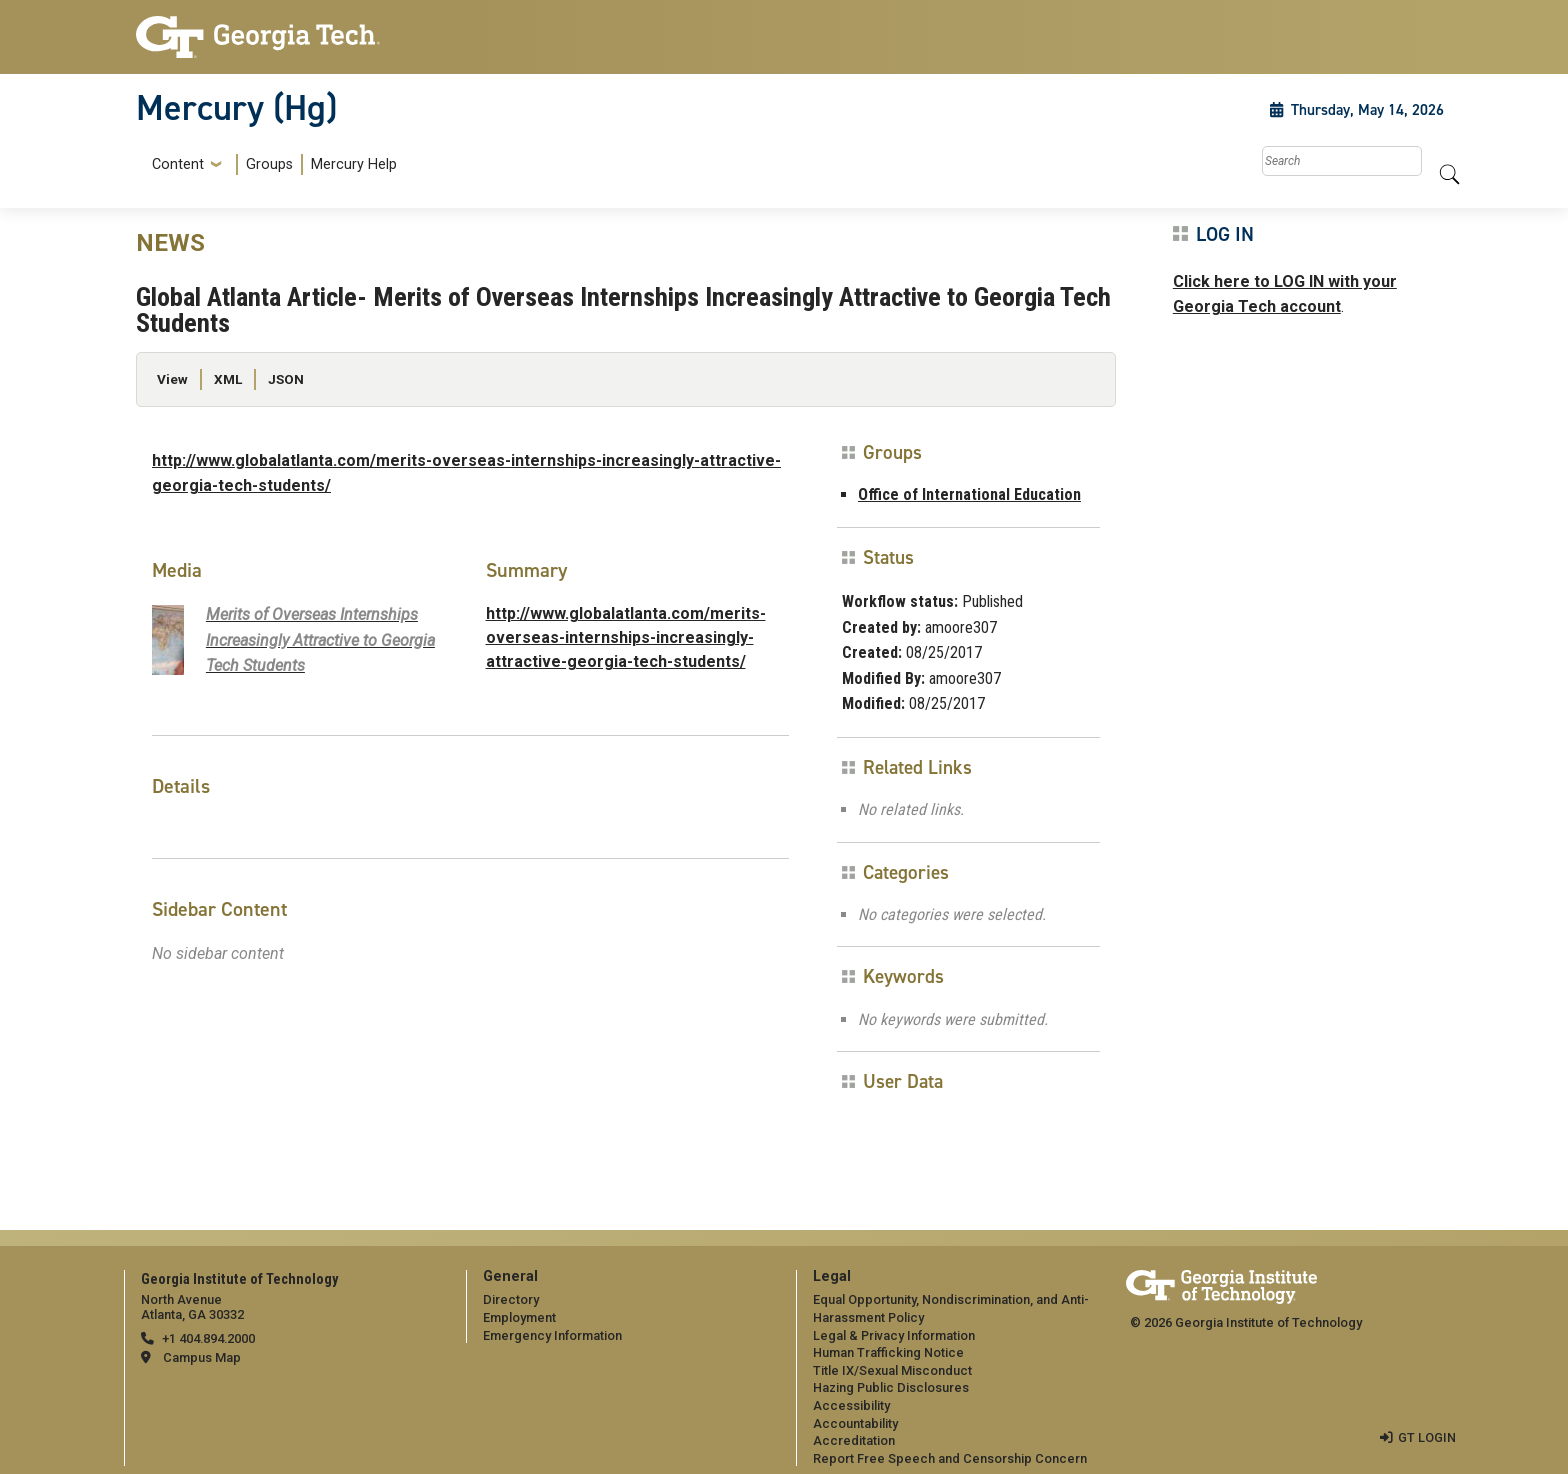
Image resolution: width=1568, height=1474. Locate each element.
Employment (519, 1317)
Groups (269, 164)
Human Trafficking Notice (888, 1352)
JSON (286, 379)
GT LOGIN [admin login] (1427, 1437)
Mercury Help (354, 164)
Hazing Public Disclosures (891, 1387)
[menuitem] (270, 164)
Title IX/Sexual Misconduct (892, 1370)
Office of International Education (969, 494)
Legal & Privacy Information (894, 1335)
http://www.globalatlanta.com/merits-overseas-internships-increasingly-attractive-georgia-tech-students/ (626, 637)
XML (228, 379)
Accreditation (854, 1440)
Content (178, 165)
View (172, 379)
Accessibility (851, 1405)
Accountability (855, 1423)
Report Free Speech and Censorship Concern (950, 1458)
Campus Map (202, 1357)
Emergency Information (552, 1335)
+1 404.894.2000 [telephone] (208, 1338)
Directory (511, 1299)
